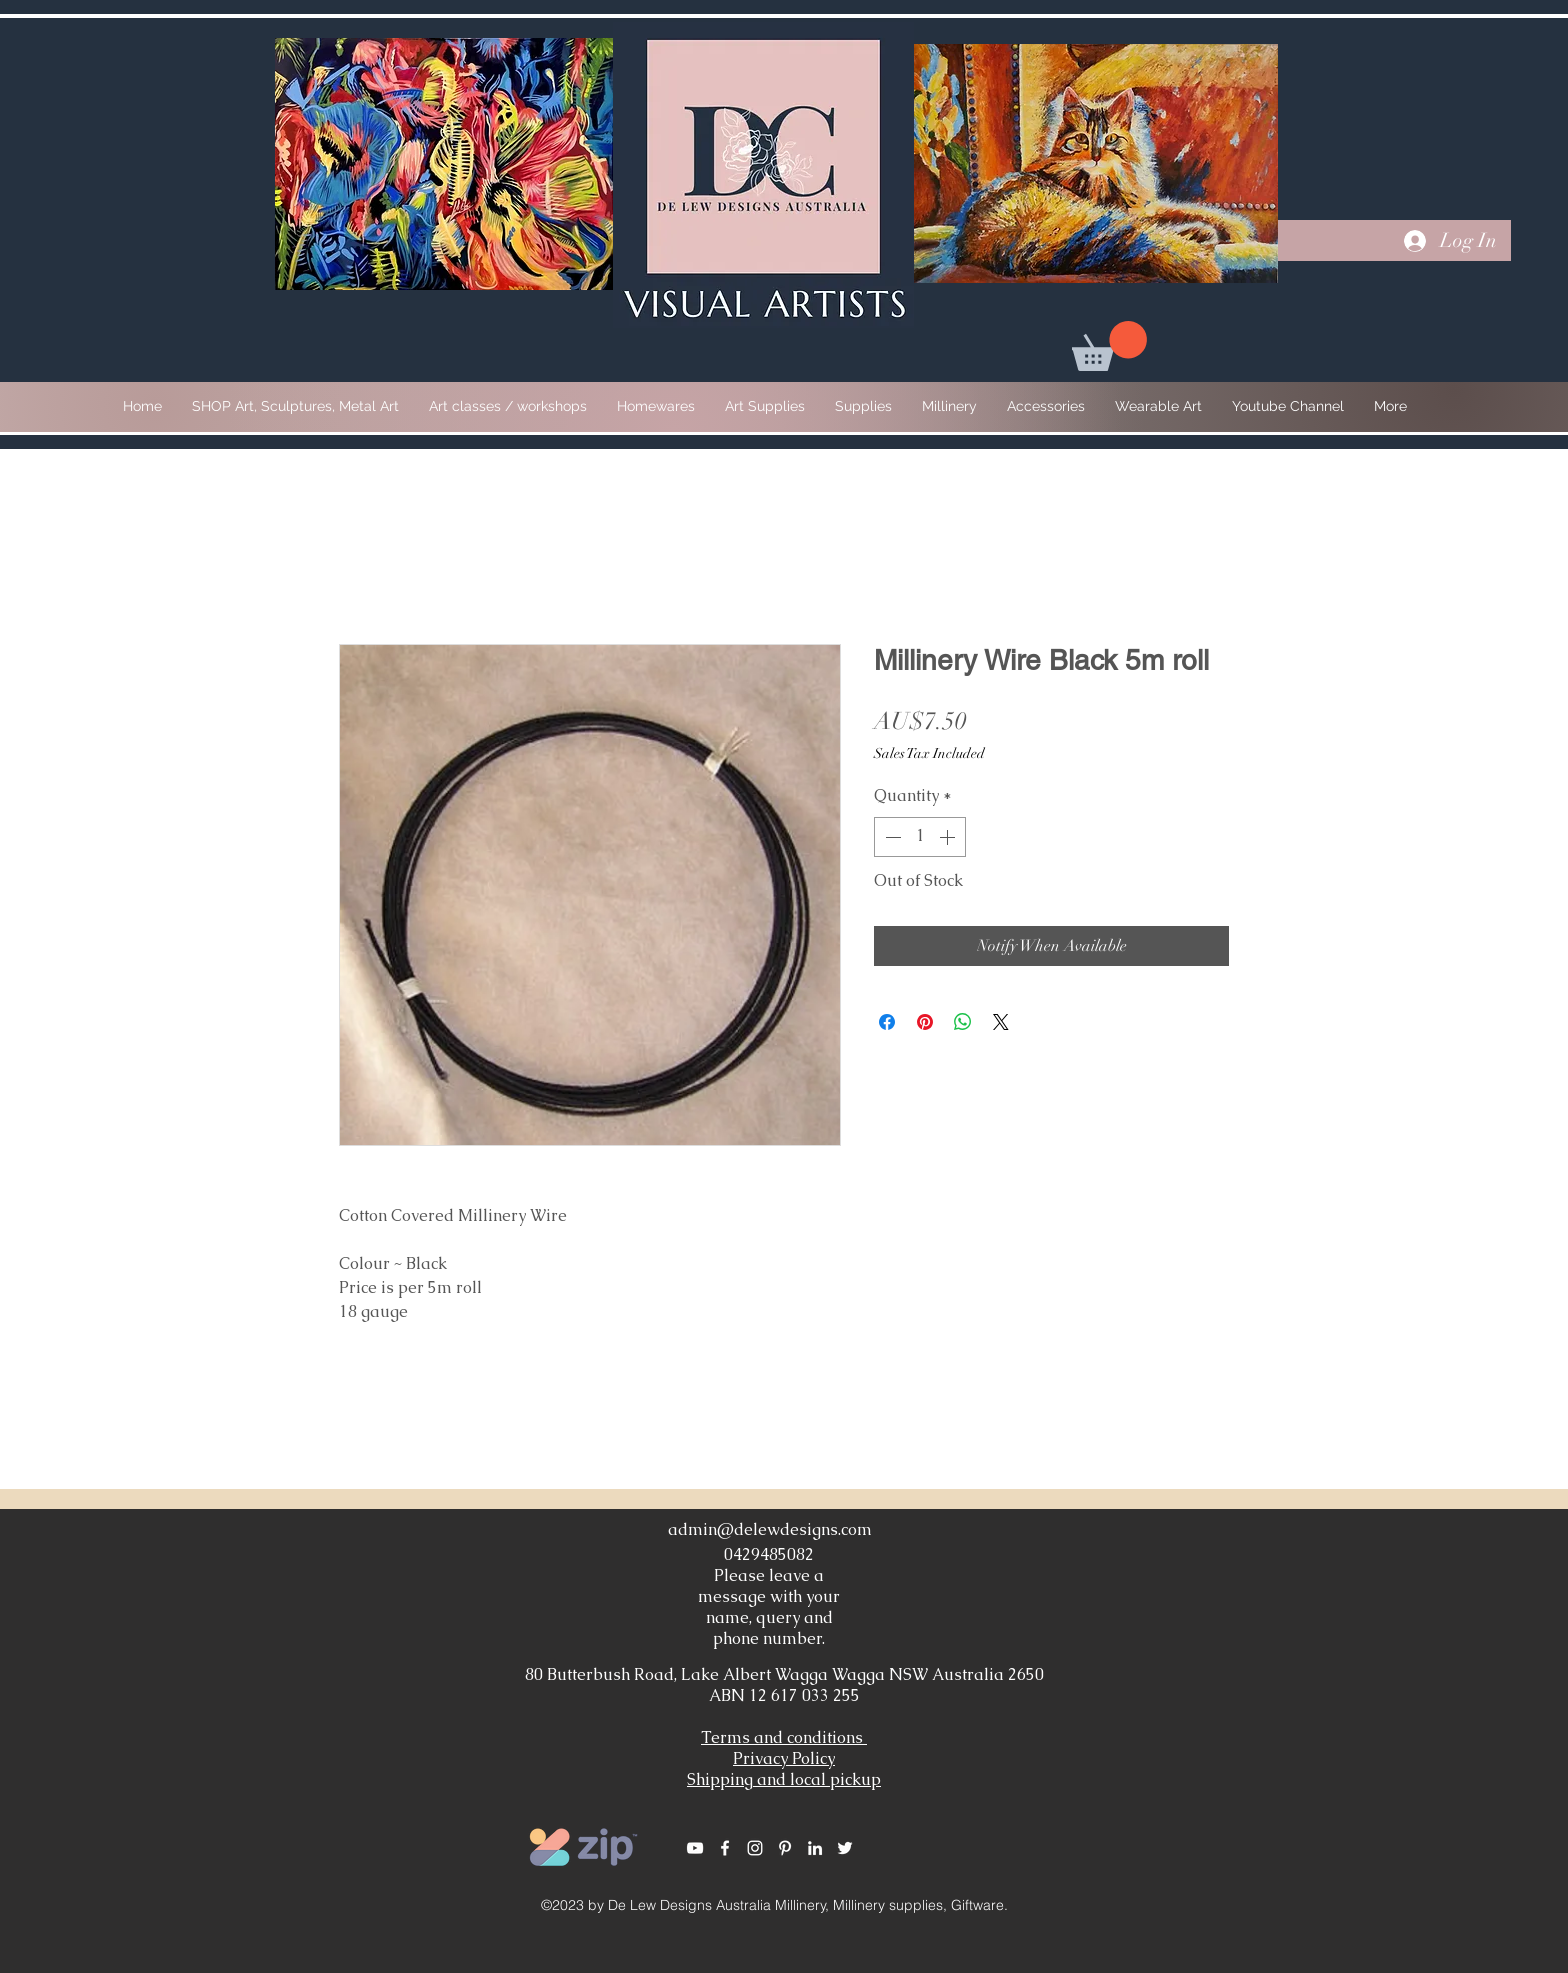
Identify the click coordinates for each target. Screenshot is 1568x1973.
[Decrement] (891, 837)
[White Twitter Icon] (845, 1848)
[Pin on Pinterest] (925, 1022)
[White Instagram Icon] (755, 1848)
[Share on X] (1001, 1022)
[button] (1109, 346)
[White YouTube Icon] (695, 1848)
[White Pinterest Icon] (785, 1848)
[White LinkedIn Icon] (815, 1848)
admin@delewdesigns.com (770, 1529)
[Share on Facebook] (887, 1022)
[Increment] (949, 837)
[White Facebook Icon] (725, 1848)
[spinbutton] (920, 837)
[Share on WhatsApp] (963, 1022)
